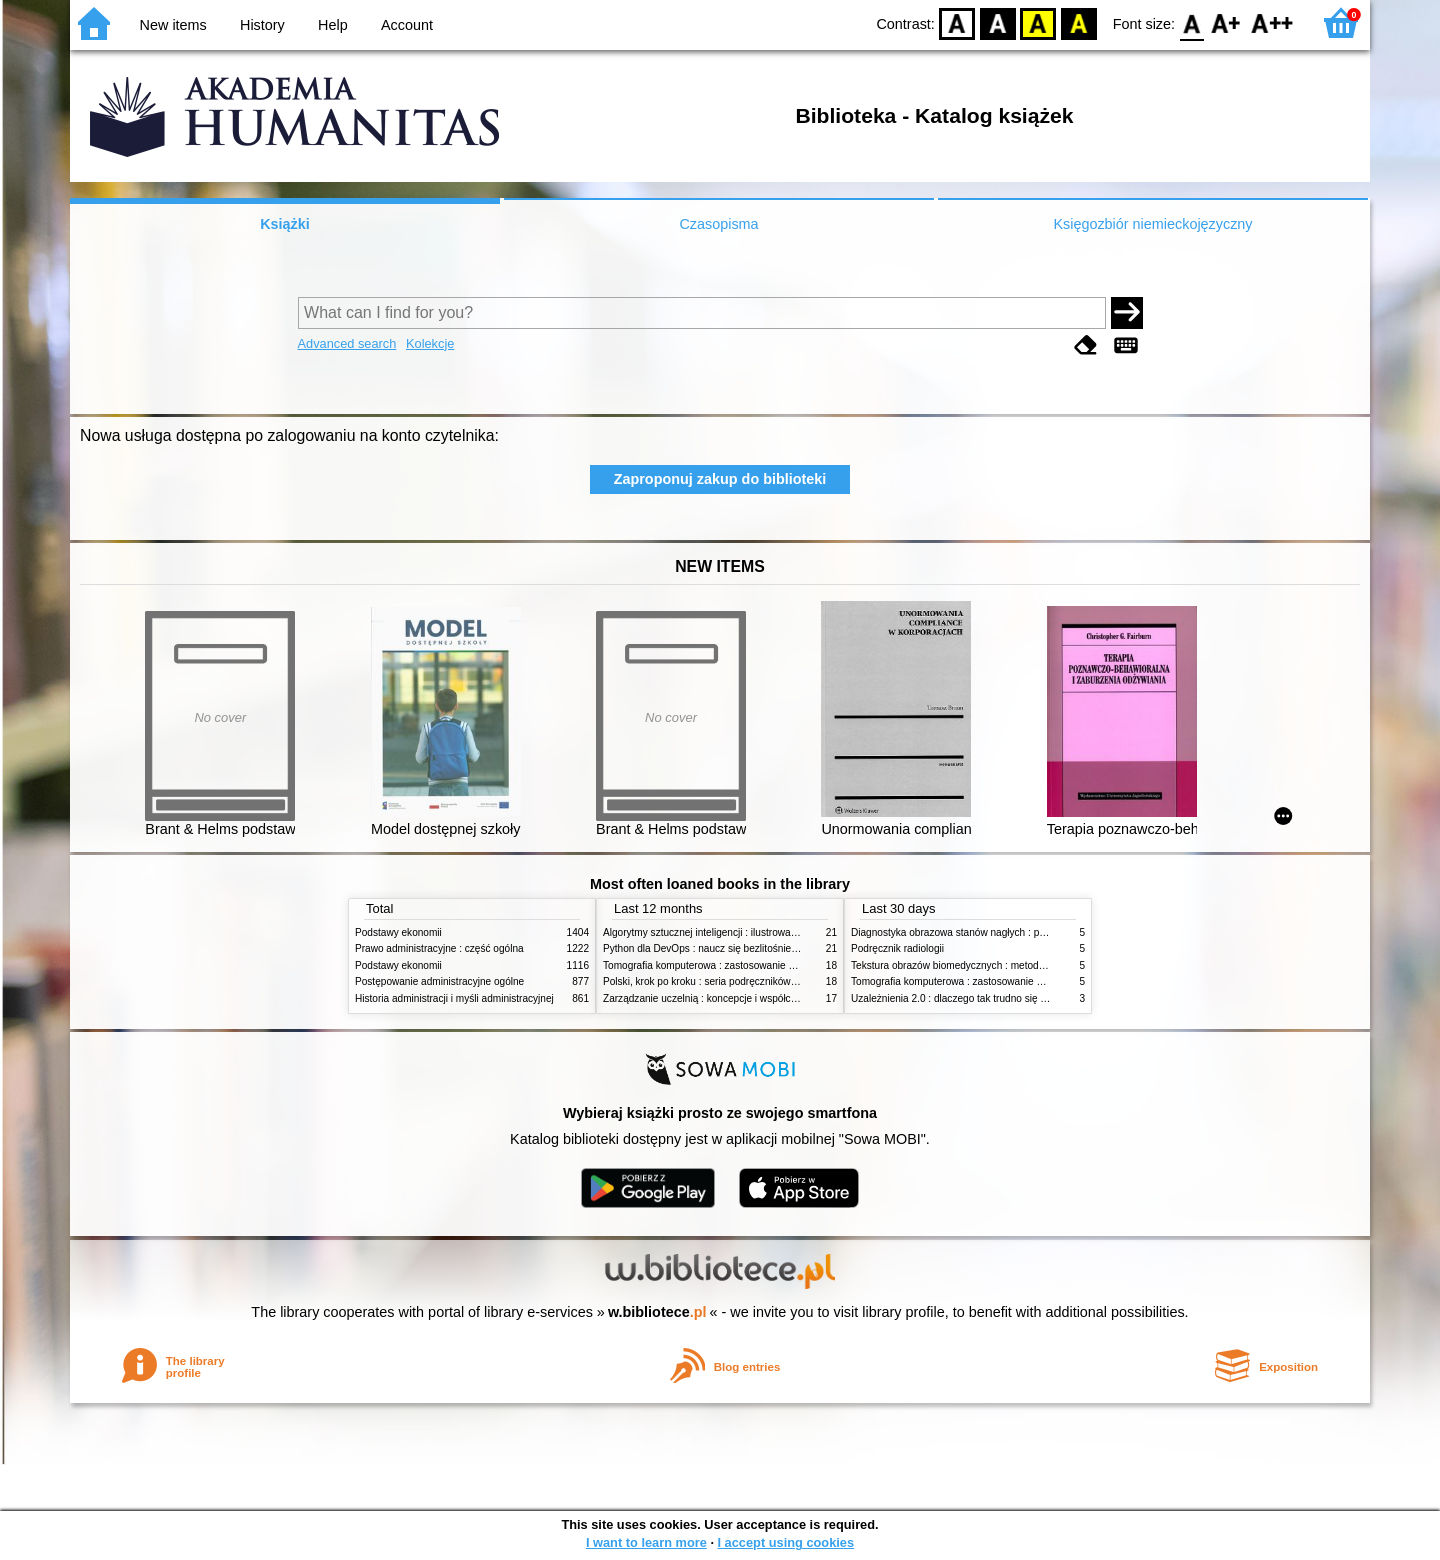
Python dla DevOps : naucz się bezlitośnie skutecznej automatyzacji (754, 948)
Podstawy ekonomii (398, 932)
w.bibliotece (657, 1312)
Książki (285, 224)
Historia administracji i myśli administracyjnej (454, 998)
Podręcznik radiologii (897, 948)
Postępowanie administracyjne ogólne (439, 981)
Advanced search (347, 343)
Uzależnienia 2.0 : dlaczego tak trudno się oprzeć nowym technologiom (1009, 998)
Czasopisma (718, 224)
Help (333, 25)
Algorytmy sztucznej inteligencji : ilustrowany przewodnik (729, 932)
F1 (1226, 22)
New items (173, 25)
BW (998, 22)
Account (407, 25)
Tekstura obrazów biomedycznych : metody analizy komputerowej (997, 965)
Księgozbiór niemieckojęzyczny (1152, 224)
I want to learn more (646, 1542)
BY (1078, 22)
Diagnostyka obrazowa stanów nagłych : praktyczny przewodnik (993, 932)
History (262, 25)
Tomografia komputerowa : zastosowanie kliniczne (715, 965)
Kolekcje (430, 343)
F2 (1272, 22)
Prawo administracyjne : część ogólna (439, 948)
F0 (1191, 22)
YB (1038, 22)
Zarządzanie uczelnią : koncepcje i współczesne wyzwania (733, 998)
